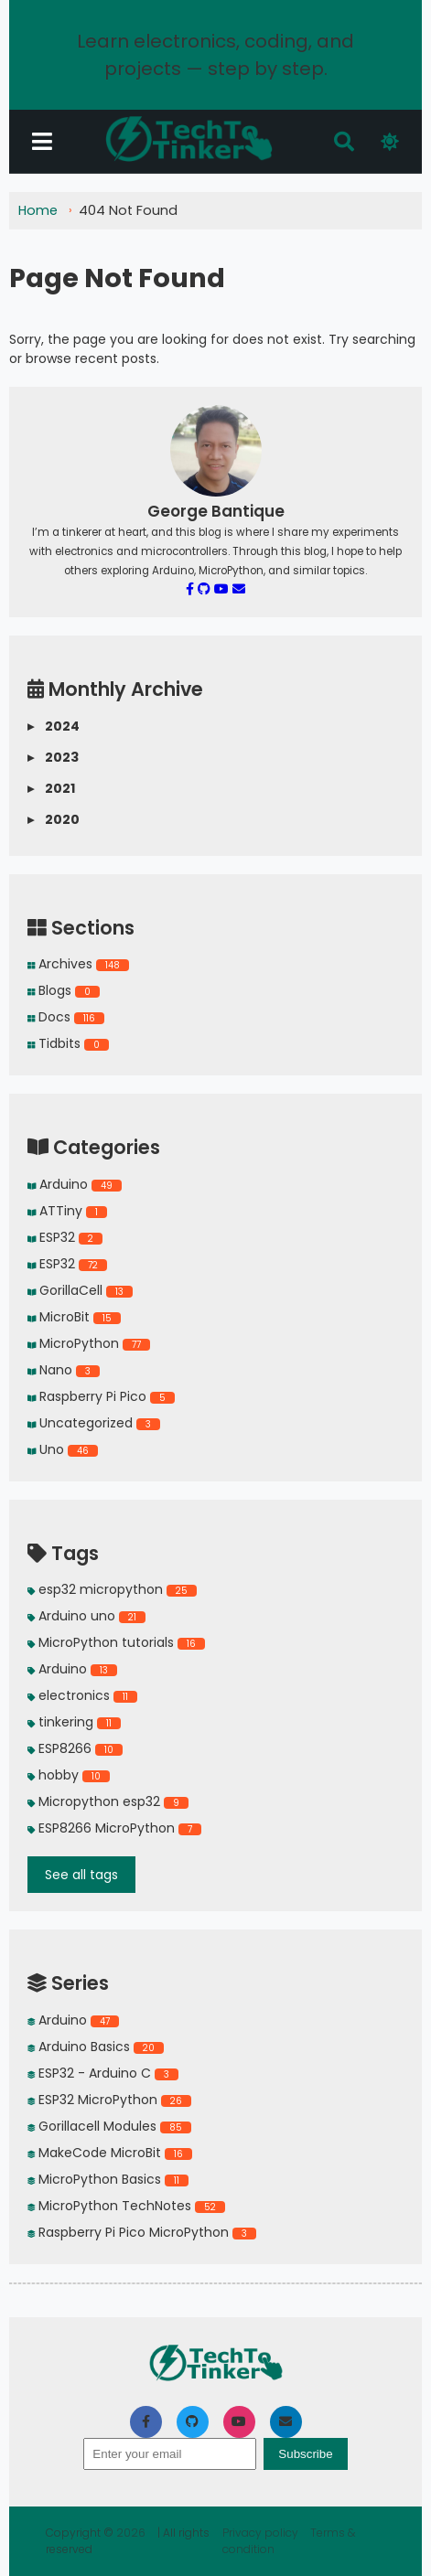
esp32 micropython (112, 1589)
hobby (68, 1775)
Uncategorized (93, 1423)
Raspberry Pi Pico (101, 1396)
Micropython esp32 (108, 1801)
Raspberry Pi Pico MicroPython (141, 2232)
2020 (53, 819)
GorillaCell (80, 1290)
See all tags (81, 1874)
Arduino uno (86, 1616)
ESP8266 (75, 1748)
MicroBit (74, 1317)
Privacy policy (261, 2532)
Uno (62, 1449)
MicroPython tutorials (116, 1642)
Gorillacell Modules (109, 2126)
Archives (78, 964)
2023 (53, 757)
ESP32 (64, 1237)
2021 (51, 788)
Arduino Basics (95, 2046)
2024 (53, 726)
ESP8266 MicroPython (114, 1828)
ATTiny (67, 1211)
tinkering (74, 1722)
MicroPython (88, 1343)
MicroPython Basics (108, 2179)
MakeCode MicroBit (109, 2152)
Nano (63, 1370)
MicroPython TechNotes (126, 2206)
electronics (82, 1695)
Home (38, 210)
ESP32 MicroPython (109, 2099)
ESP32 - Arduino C (102, 2073)
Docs (65, 1017)
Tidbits (68, 1043)
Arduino (74, 1184)
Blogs (63, 990)
